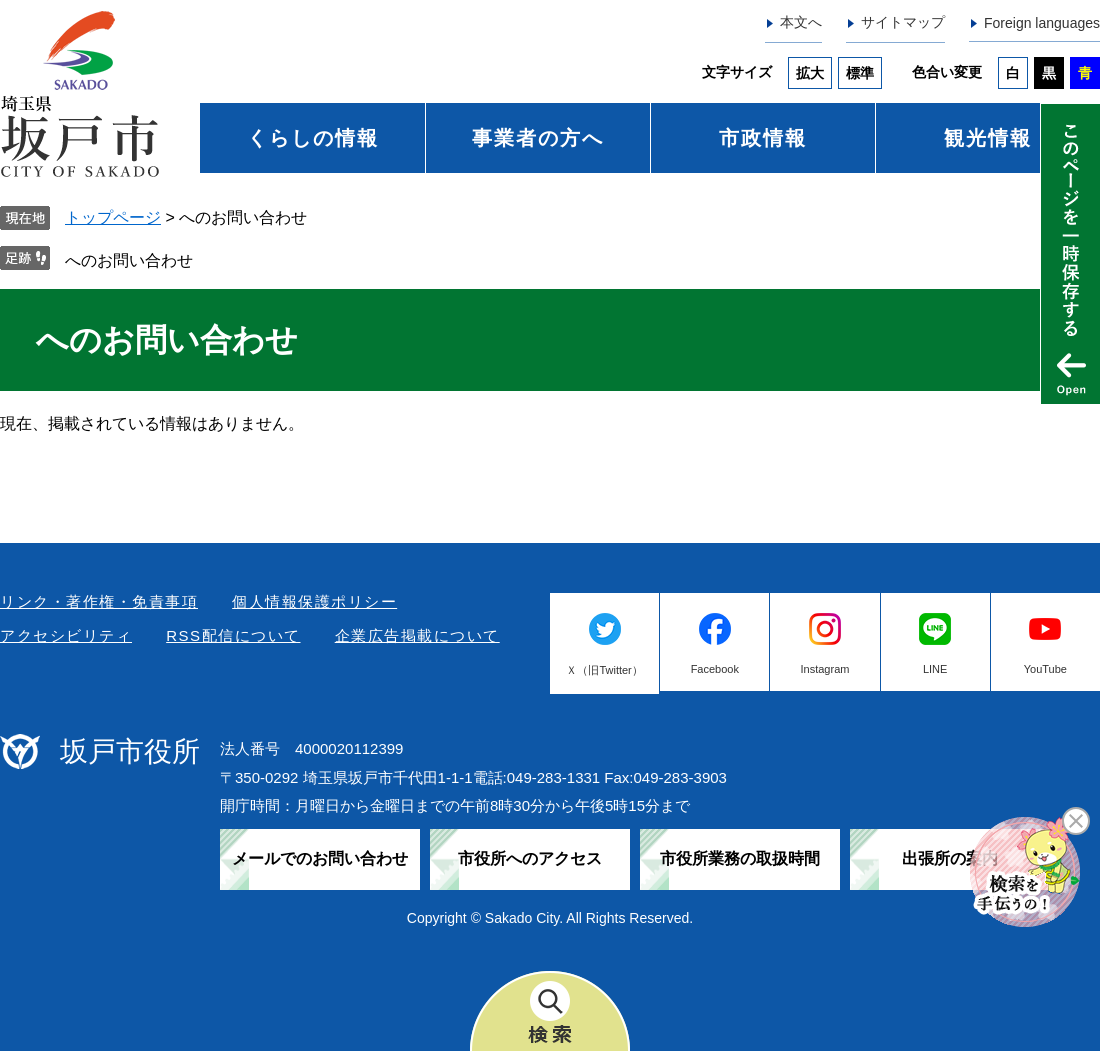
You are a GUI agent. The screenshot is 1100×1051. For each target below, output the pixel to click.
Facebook (715, 669)
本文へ (801, 22)
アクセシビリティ (66, 635)
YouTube (1045, 669)
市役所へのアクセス (530, 858)
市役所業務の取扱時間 (740, 858)
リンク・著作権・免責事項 (99, 601)
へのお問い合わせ (129, 260)
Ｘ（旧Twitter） (604, 670)
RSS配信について (233, 635)
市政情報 (763, 138)
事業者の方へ (538, 138)
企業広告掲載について (417, 635)
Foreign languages (1042, 23)
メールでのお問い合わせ (320, 858)
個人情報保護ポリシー (314, 601)
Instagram (825, 669)
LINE (935, 669)
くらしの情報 (313, 138)
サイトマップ (903, 22)
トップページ (113, 217)
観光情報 (988, 138)
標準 (860, 73)
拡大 (810, 73)
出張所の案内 (950, 858)
